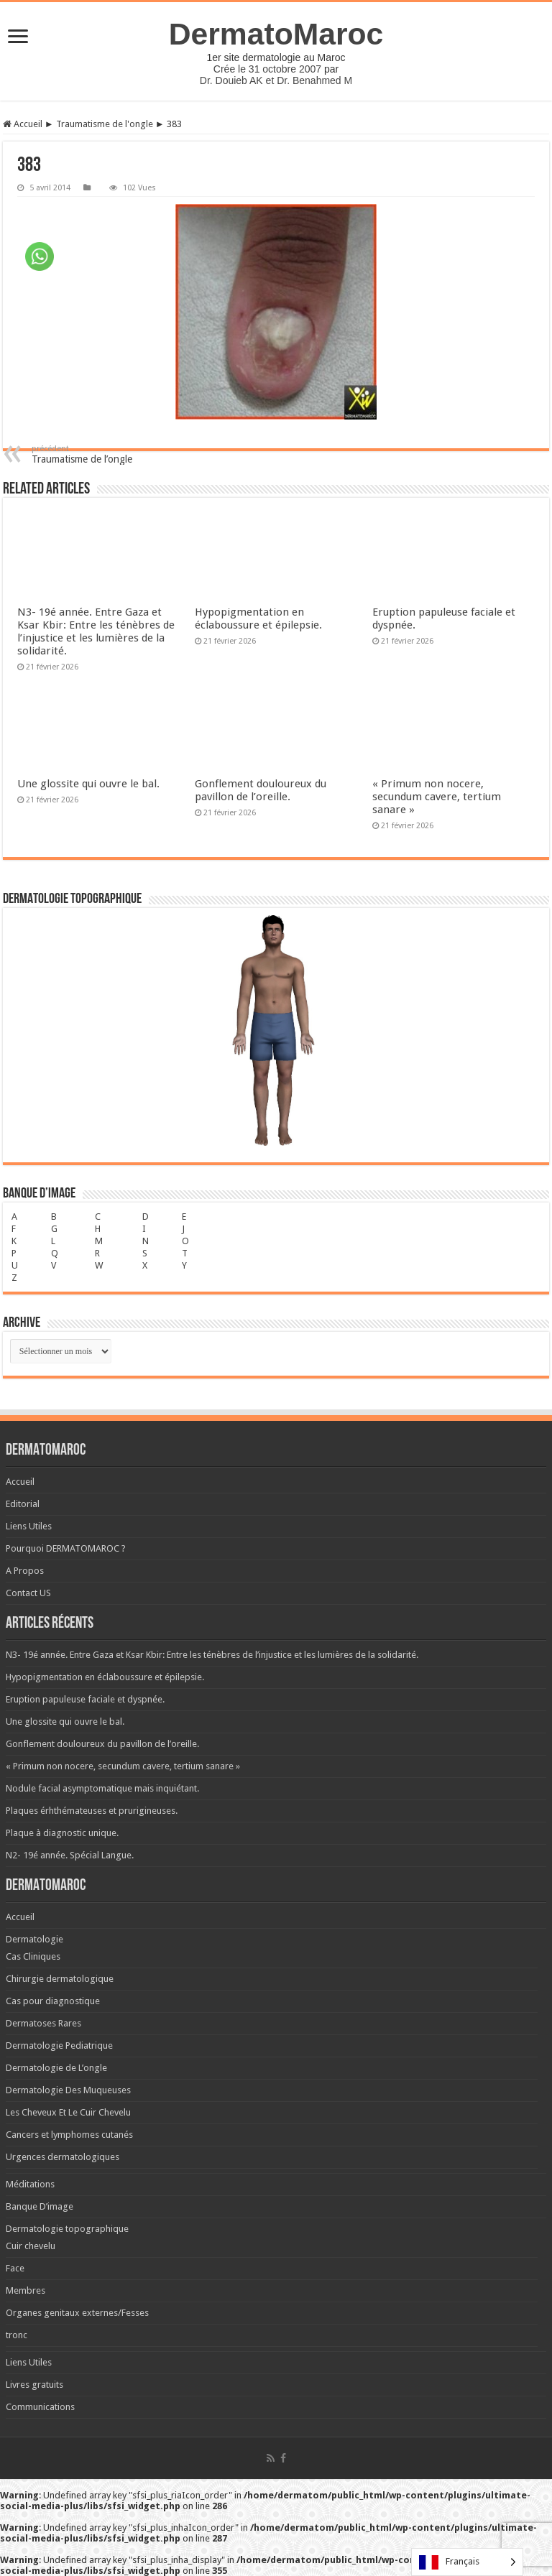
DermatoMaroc (276, 34)
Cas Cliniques (33, 1956)
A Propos (25, 1570)
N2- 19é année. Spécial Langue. (70, 1855)
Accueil (22, 124)
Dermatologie (34, 1939)
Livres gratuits (34, 2384)
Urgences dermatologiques (62, 2156)
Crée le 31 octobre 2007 (267, 69)
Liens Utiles (29, 1526)
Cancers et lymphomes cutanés (69, 2134)
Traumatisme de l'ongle (104, 124)
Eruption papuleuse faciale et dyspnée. (85, 1699)
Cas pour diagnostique (53, 2001)
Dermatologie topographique (67, 2228)
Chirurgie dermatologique (60, 1978)
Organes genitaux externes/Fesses (77, 2312)
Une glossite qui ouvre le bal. (88, 783)
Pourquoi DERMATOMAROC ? (66, 1548)
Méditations (30, 2184)
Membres (25, 2290)
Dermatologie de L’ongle (56, 2067)
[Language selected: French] (467, 2562)
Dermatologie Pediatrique (59, 2045)
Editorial (23, 1503)
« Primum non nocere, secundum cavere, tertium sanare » (436, 796)
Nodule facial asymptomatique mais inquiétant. (102, 1788)
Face (15, 2268)
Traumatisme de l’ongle (105, 454)
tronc (16, 2335)
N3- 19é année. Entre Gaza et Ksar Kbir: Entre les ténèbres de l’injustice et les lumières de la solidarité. (96, 631)
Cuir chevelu (30, 2246)
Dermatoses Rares (43, 2023)
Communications (40, 2406)
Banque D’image (39, 2206)
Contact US (28, 1593)
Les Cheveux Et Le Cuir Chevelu (68, 2112)
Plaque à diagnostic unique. (62, 1832)
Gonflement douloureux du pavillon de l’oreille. (260, 790)
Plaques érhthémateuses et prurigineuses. (92, 1810)
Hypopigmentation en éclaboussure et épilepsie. (258, 618)
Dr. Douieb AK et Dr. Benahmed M (276, 80)
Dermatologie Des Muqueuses (68, 2090)
